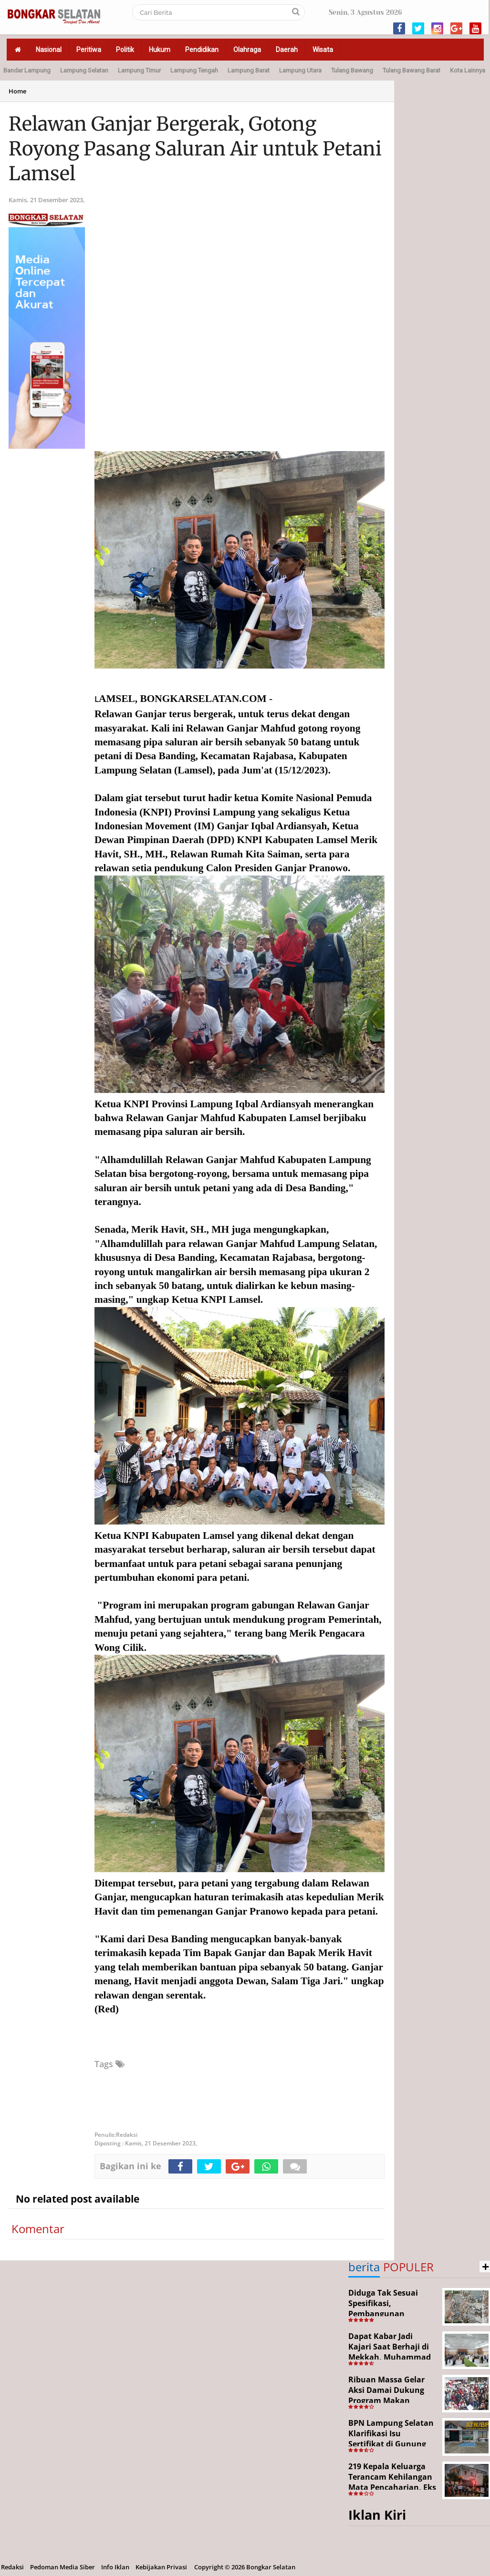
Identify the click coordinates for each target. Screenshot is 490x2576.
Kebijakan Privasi (161, 2567)
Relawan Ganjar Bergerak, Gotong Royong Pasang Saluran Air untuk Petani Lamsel (195, 148)
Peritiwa (88, 49)
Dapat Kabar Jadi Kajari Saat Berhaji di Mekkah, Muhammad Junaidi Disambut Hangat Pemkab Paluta (392, 2356)
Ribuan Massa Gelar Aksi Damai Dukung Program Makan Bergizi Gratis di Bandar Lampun (386, 2400)
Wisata (323, 49)
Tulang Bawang (352, 70)
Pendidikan (202, 49)
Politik (125, 49)
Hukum (159, 49)
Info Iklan (115, 2567)
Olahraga (247, 49)
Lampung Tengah (194, 70)
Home (17, 91)
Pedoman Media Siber (62, 2567)
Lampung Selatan (84, 70)
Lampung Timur (139, 70)
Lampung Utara (300, 70)
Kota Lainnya (467, 70)
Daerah (287, 49)
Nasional (49, 49)
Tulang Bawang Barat (411, 70)
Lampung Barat (249, 70)
